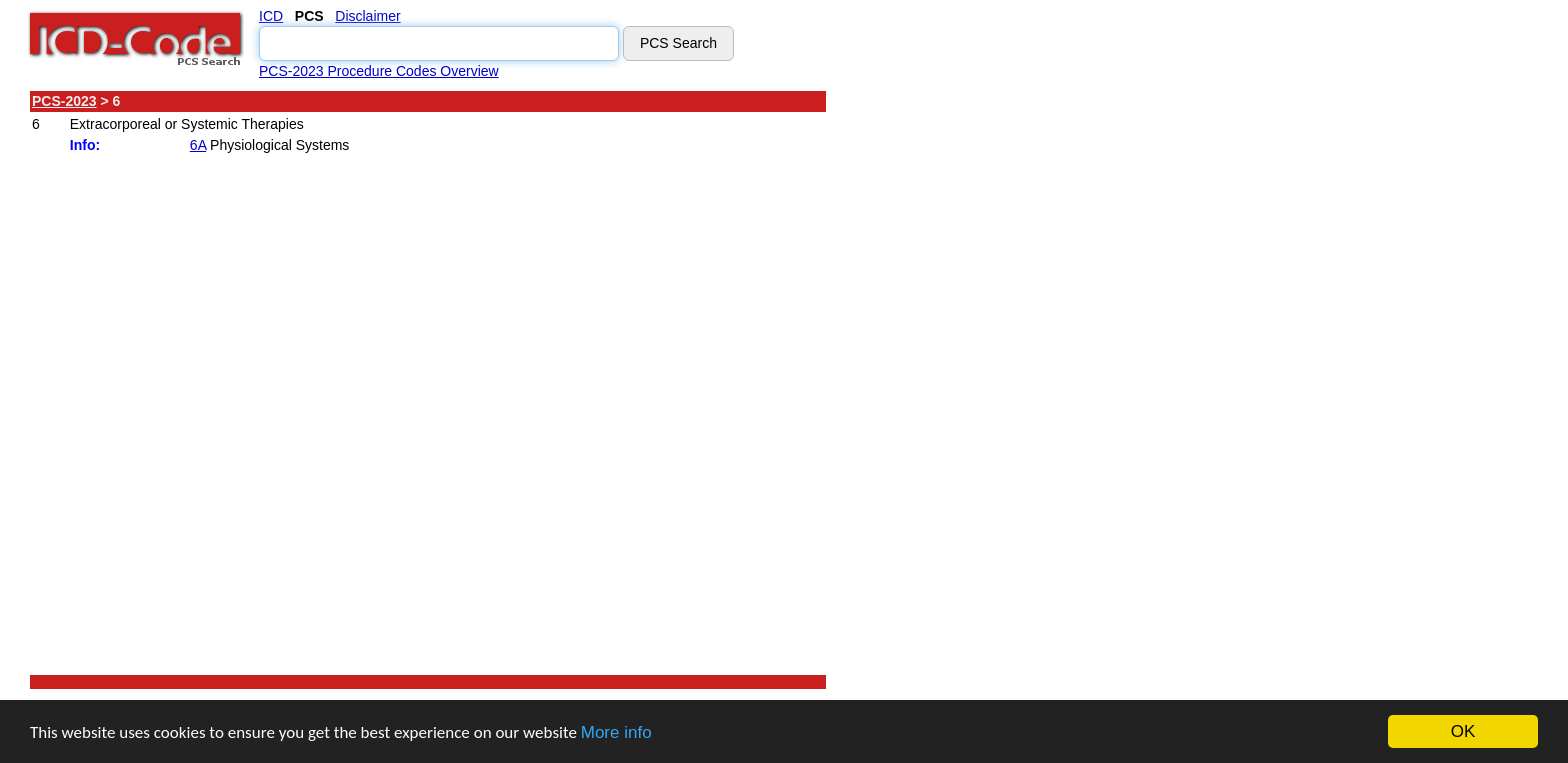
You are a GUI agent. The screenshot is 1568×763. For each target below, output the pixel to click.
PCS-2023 (64, 101)
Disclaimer (367, 16)
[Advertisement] (1005, 389)
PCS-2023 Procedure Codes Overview (379, 71)
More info (616, 732)
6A (198, 145)
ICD (271, 16)
